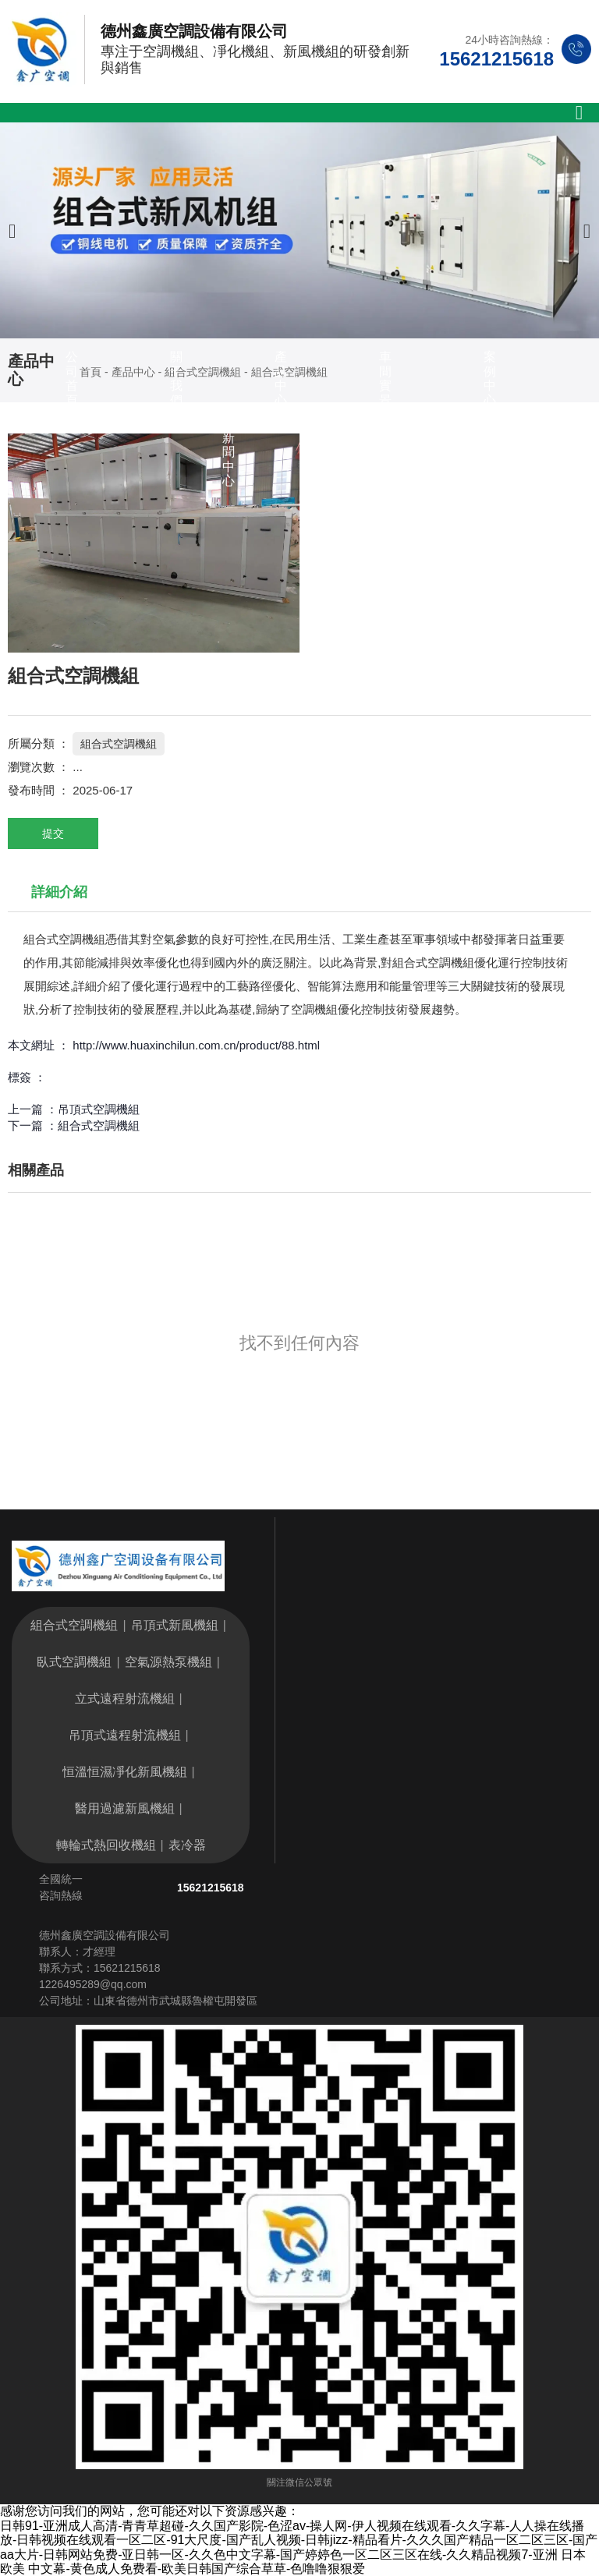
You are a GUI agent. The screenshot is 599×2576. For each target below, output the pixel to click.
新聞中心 (228, 459)
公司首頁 (72, 378)
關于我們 (176, 378)
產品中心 (281, 378)
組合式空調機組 (118, 744)
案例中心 (490, 378)
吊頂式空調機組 (99, 1109)
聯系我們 (333, 459)
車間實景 (385, 378)
